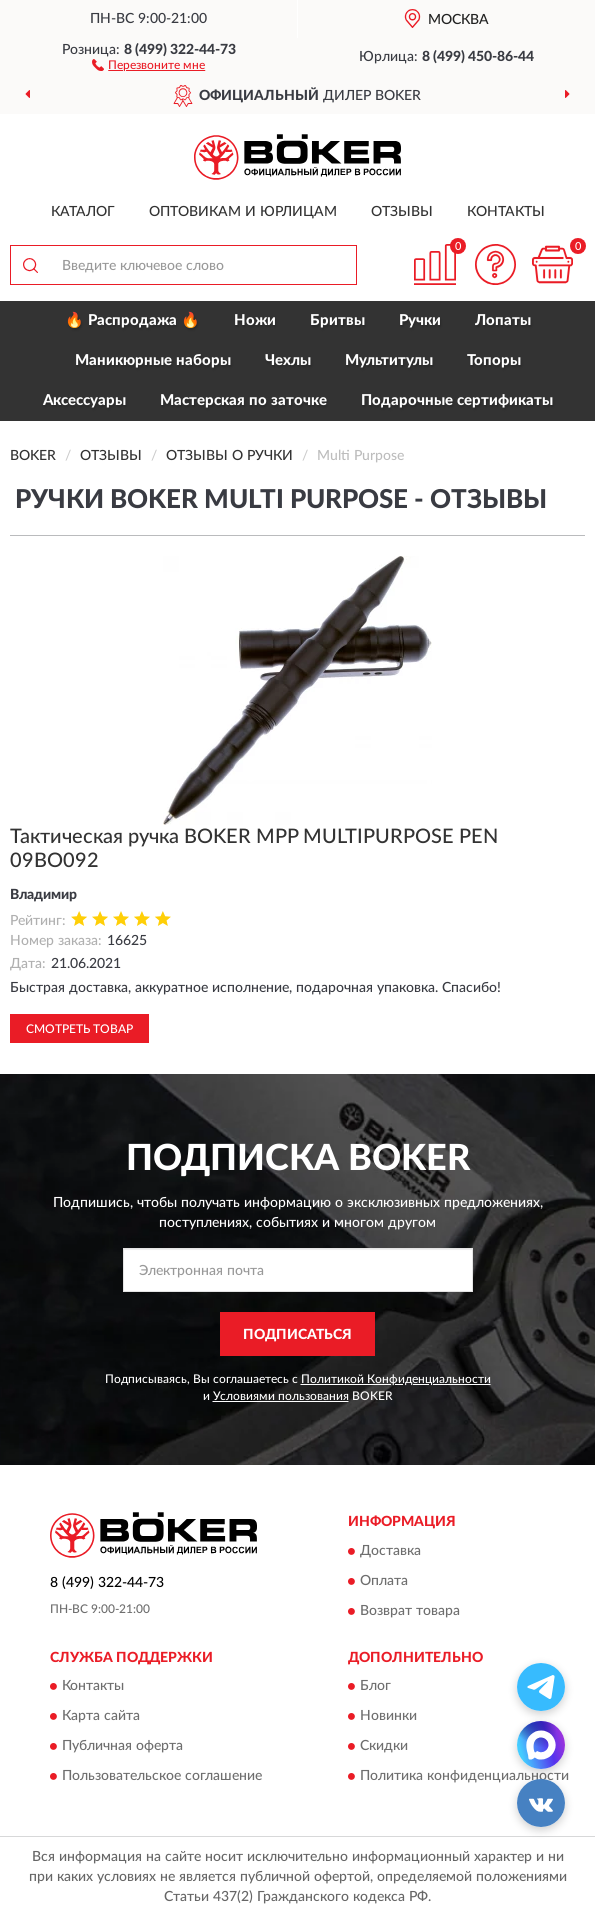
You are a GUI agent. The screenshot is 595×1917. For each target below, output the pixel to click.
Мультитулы (389, 360)
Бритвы (337, 320)
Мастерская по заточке (243, 400)
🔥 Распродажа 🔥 (132, 320)
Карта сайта (101, 1717)
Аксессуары (84, 400)
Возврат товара (410, 1611)
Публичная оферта (122, 1747)
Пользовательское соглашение (162, 1777)
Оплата (384, 1581)
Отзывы (402, 212)
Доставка (390, 1551)
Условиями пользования (281, 1396)
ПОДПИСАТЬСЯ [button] (297, 1335)
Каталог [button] (83, 212)
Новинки (388, 1717)
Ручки (420, 320)
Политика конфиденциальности (464, 1777)
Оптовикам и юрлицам (243, 212)
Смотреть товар (79, 1029)
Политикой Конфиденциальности (396, 1379)
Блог (375, 1687)
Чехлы (288, 360)
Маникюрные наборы (153, 360)
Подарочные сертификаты (457, 400)
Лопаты (503, 320)
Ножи (255, 320)
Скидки (384, 1747)
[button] (148, 64)
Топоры (494, 360)
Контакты (506, 212)
